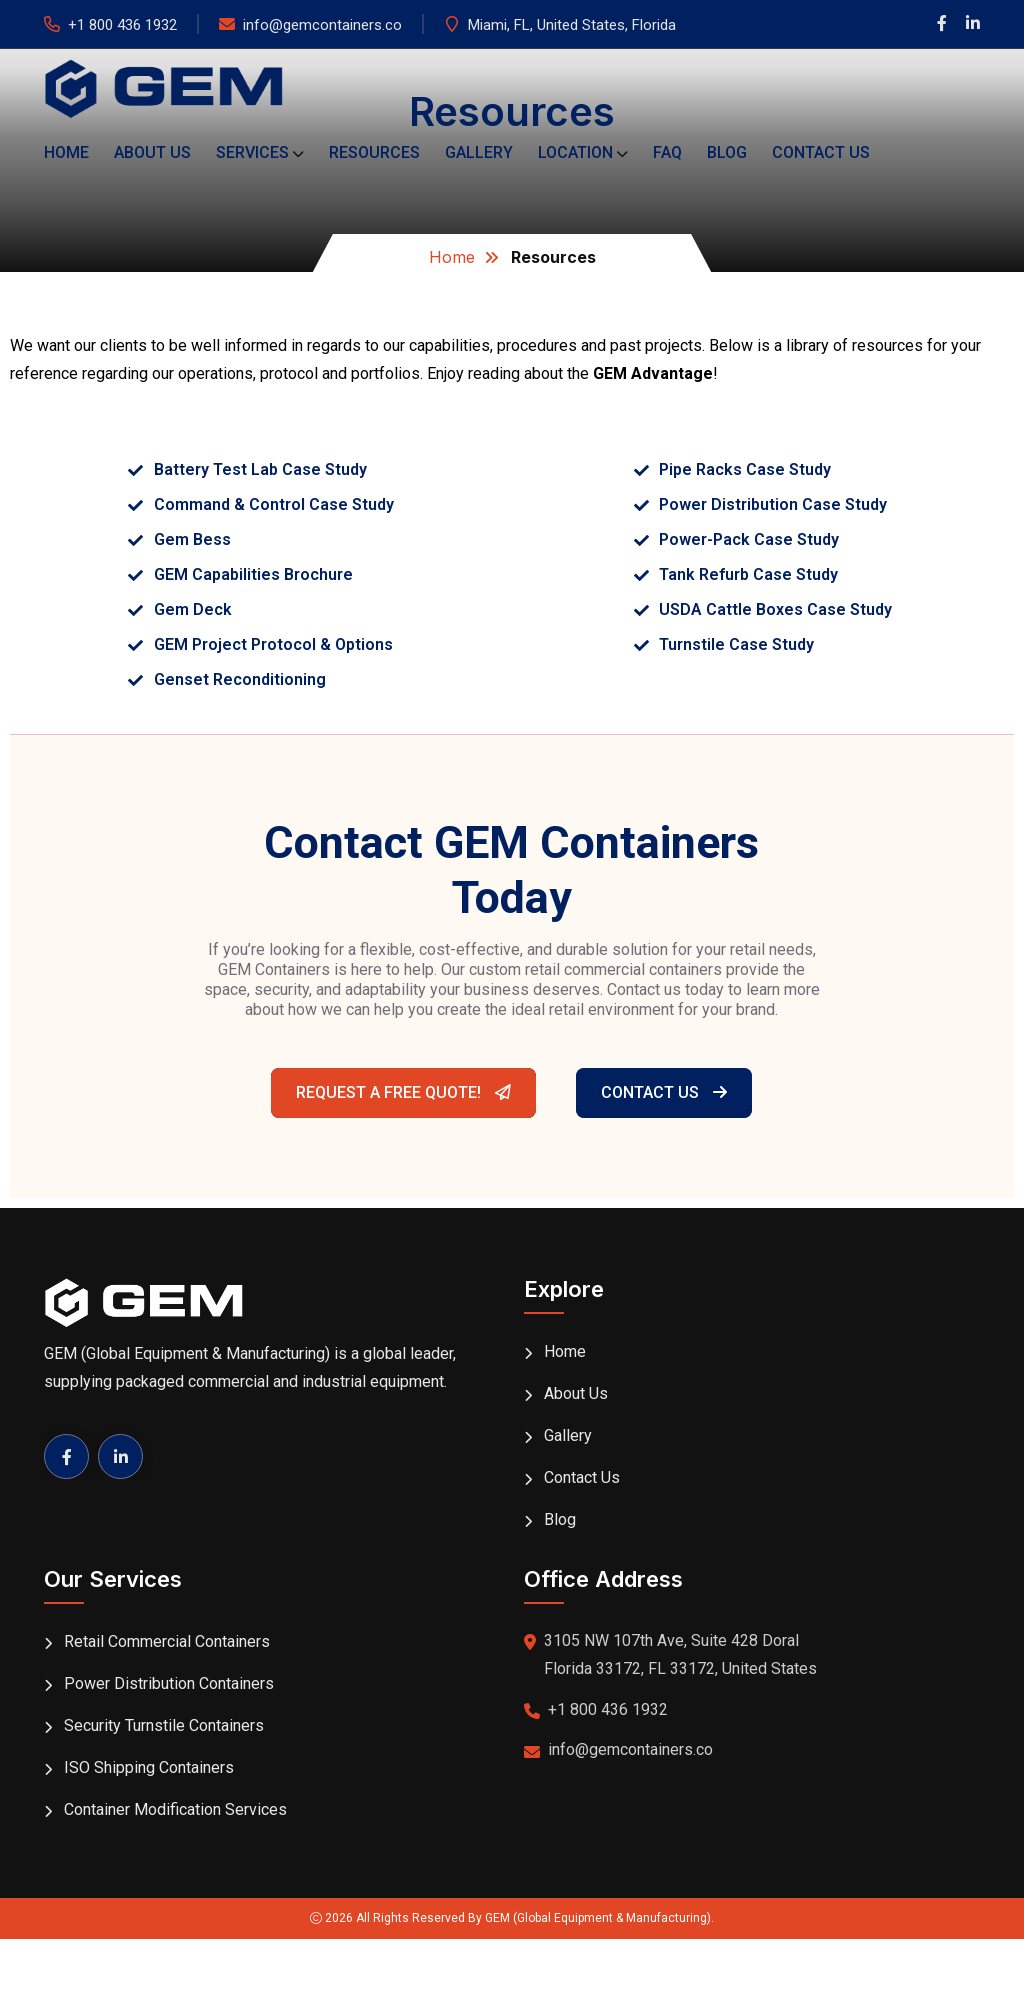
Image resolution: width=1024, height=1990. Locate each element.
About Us (152, 152)
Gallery (479, 152)
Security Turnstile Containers (164, 1725)
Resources (374, 152)
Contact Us (821, 152)
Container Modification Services (175, 1809)
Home (66, 152)
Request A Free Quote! (403, 1092)
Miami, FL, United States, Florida (572, 25)
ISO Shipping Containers (149, 1767)
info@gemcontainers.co (322, 25)
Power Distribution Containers (169, 1683)
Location (575, 152)
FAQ (667, 152)
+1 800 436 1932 (122, 25)
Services (252, 152)
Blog (727, 152)
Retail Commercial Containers (167, 1641)
